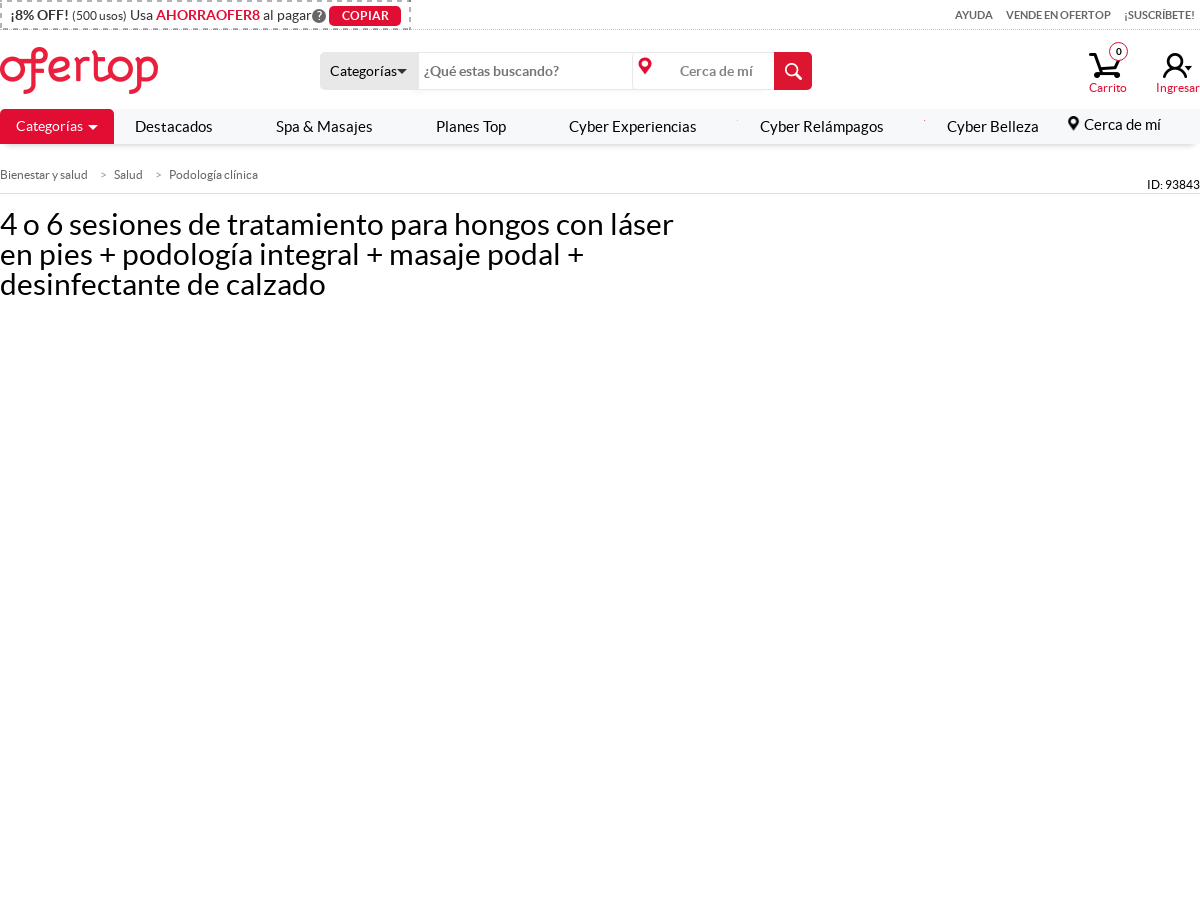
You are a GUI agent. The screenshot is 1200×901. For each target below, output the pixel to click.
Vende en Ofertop (1058, 15)
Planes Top (459, 126)
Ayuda (974, 15)
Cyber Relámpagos (810, 126)
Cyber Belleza (981, 126)
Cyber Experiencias (621, 126)
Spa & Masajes (313, 126)
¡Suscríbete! (1159, 15)
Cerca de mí (1122, 124)
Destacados (174, 126)
